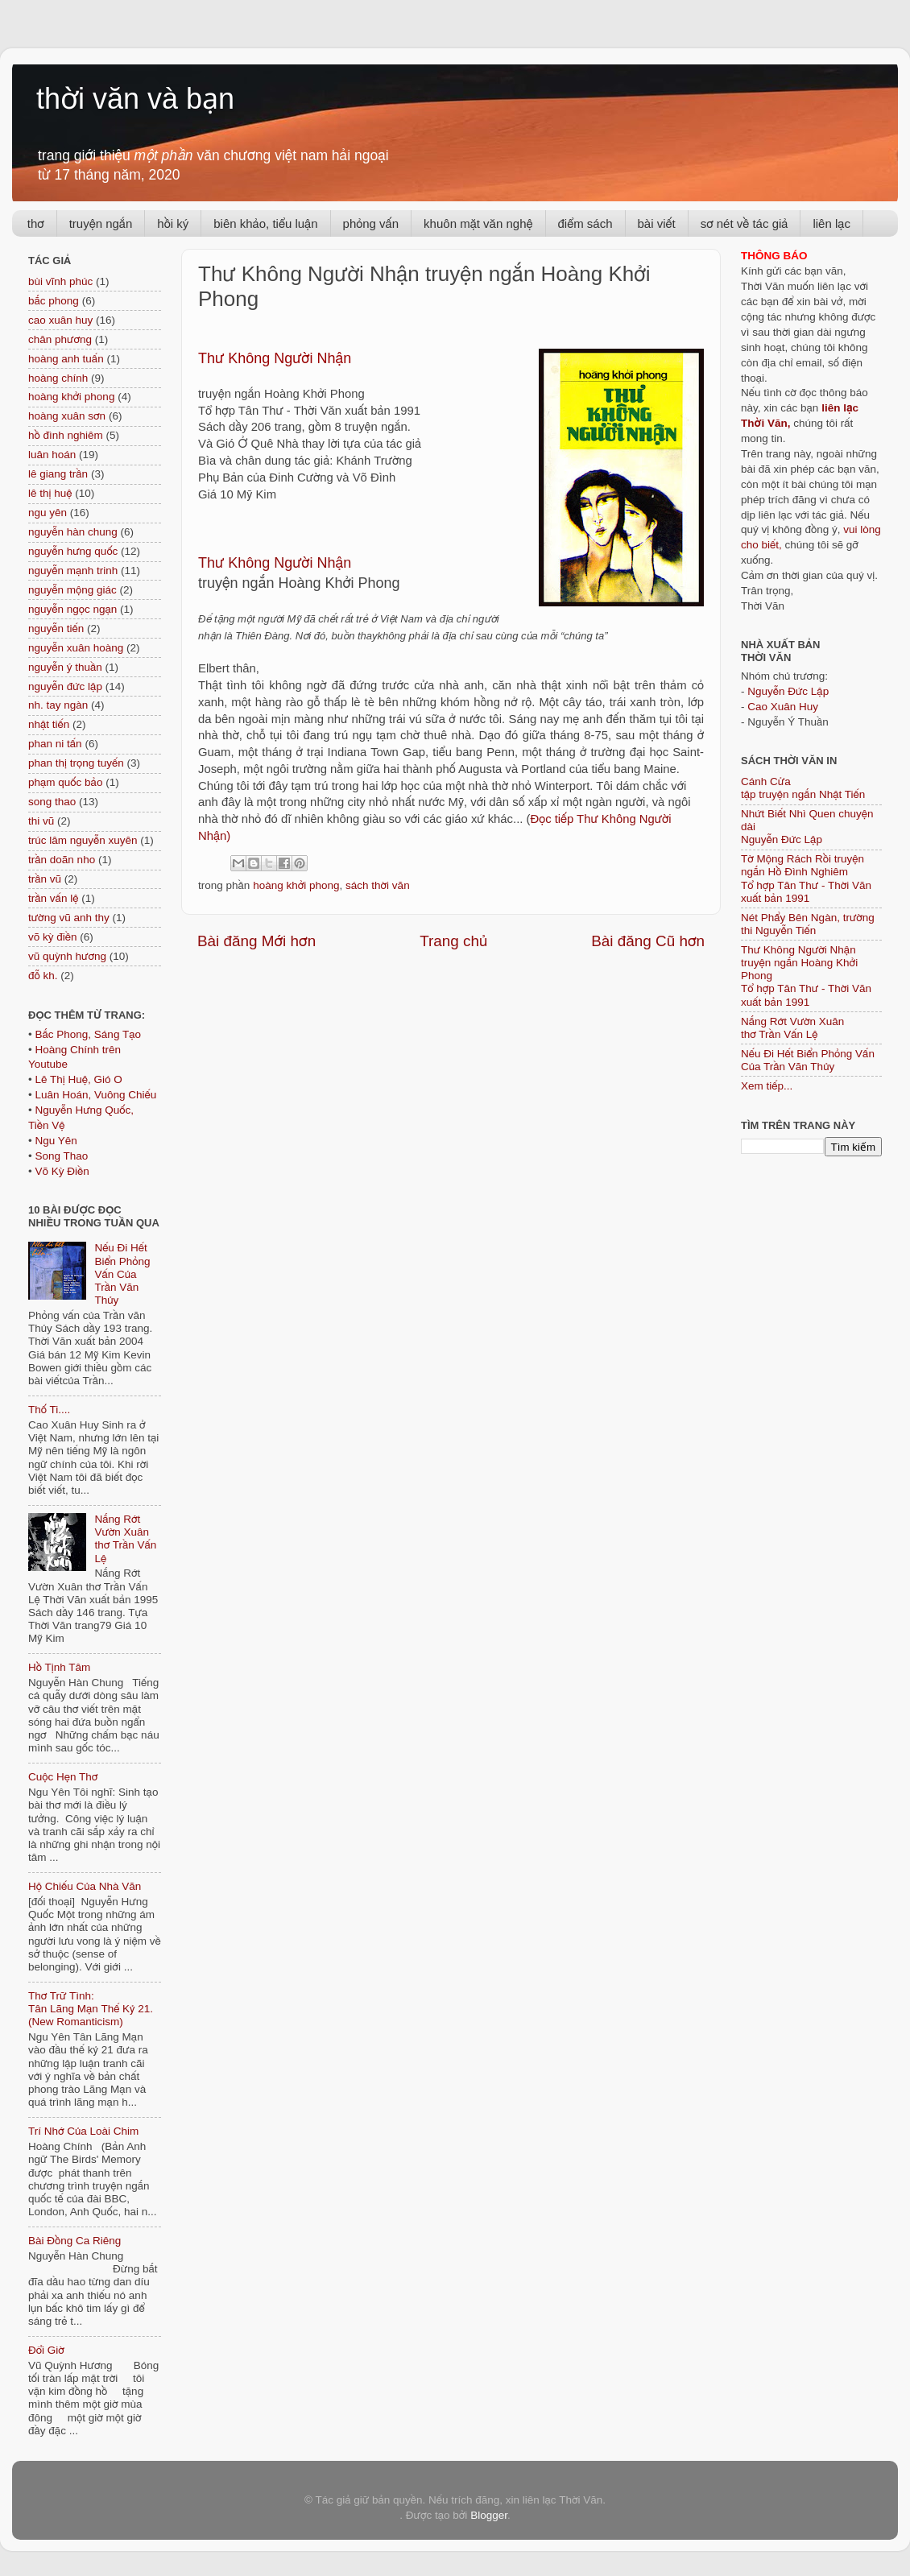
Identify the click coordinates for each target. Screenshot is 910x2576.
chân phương (60, 339)
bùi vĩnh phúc (60, 281)
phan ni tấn (55, 744)
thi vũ (41, 821)
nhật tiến (48, 724)
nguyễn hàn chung (73, 532)
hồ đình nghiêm (65, 435)
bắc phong (53, 301)
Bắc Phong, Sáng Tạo (88, 1034)
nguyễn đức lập (65, 686)
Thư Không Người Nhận (276, 563)
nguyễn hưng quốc (73, 551)
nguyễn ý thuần (65, 667)
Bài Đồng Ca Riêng (74, 2241)
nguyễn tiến (56, 628)
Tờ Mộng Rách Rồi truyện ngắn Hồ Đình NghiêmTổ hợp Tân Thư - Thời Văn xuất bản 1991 (806, 878)
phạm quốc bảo (65, 782)
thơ (35, 223)
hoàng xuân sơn (66, 416)
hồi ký (172, 223)
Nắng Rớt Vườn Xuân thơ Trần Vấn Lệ (125, 1539)
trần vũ (44, 879)
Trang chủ (453, 940)
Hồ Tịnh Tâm (59, 1667)
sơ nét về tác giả (744, 223)
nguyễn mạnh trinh (73, 570)
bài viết (657, 223)
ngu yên (47, 513)
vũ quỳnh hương (67, 956)
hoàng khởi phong (296, 885)
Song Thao (61, 1156)
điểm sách (585, 223)
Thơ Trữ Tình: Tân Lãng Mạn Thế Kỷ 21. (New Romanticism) (90, 2009)
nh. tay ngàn (58, 705)
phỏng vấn (371, 223)
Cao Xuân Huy (782, 707)
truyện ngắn (101, 223)
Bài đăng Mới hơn (256, 940)
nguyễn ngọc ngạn (72, 609)
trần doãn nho (61, 860)
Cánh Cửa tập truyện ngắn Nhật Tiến (803, 787)
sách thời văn (377, 885)
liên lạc (831, 223)
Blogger (488, 2515)
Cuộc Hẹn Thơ (62, 1777)
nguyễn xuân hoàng (75, 648)
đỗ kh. (42, 976)
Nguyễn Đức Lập (788, 691)
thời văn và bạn (135, 98)
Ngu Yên (56, 1141)
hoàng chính (58, 378)
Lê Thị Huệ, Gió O (78, 1079)
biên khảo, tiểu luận (265, 223)
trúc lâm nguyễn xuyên (83, 840)
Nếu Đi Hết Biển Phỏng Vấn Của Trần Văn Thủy (122, 1274)
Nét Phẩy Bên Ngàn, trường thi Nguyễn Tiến (808, 924)
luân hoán (52, 455)
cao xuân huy (60, 320)
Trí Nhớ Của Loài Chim (83, 2131)
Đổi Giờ (46, 2350)
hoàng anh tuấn (66, 359)
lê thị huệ (50, 493)
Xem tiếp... (766, 1086)
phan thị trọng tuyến (76, 763)
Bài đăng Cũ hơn (648, 940)
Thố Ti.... (49, 1410)
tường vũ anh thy (69, 918)
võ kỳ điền (52, 937)
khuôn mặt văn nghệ (478, 223)
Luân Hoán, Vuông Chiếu (95, 1095)
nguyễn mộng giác (72, 590)
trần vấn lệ (53, 898)
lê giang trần (58, 474)
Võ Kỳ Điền (62, 1171)
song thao (52, 802)
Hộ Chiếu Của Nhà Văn (84, 1886)
